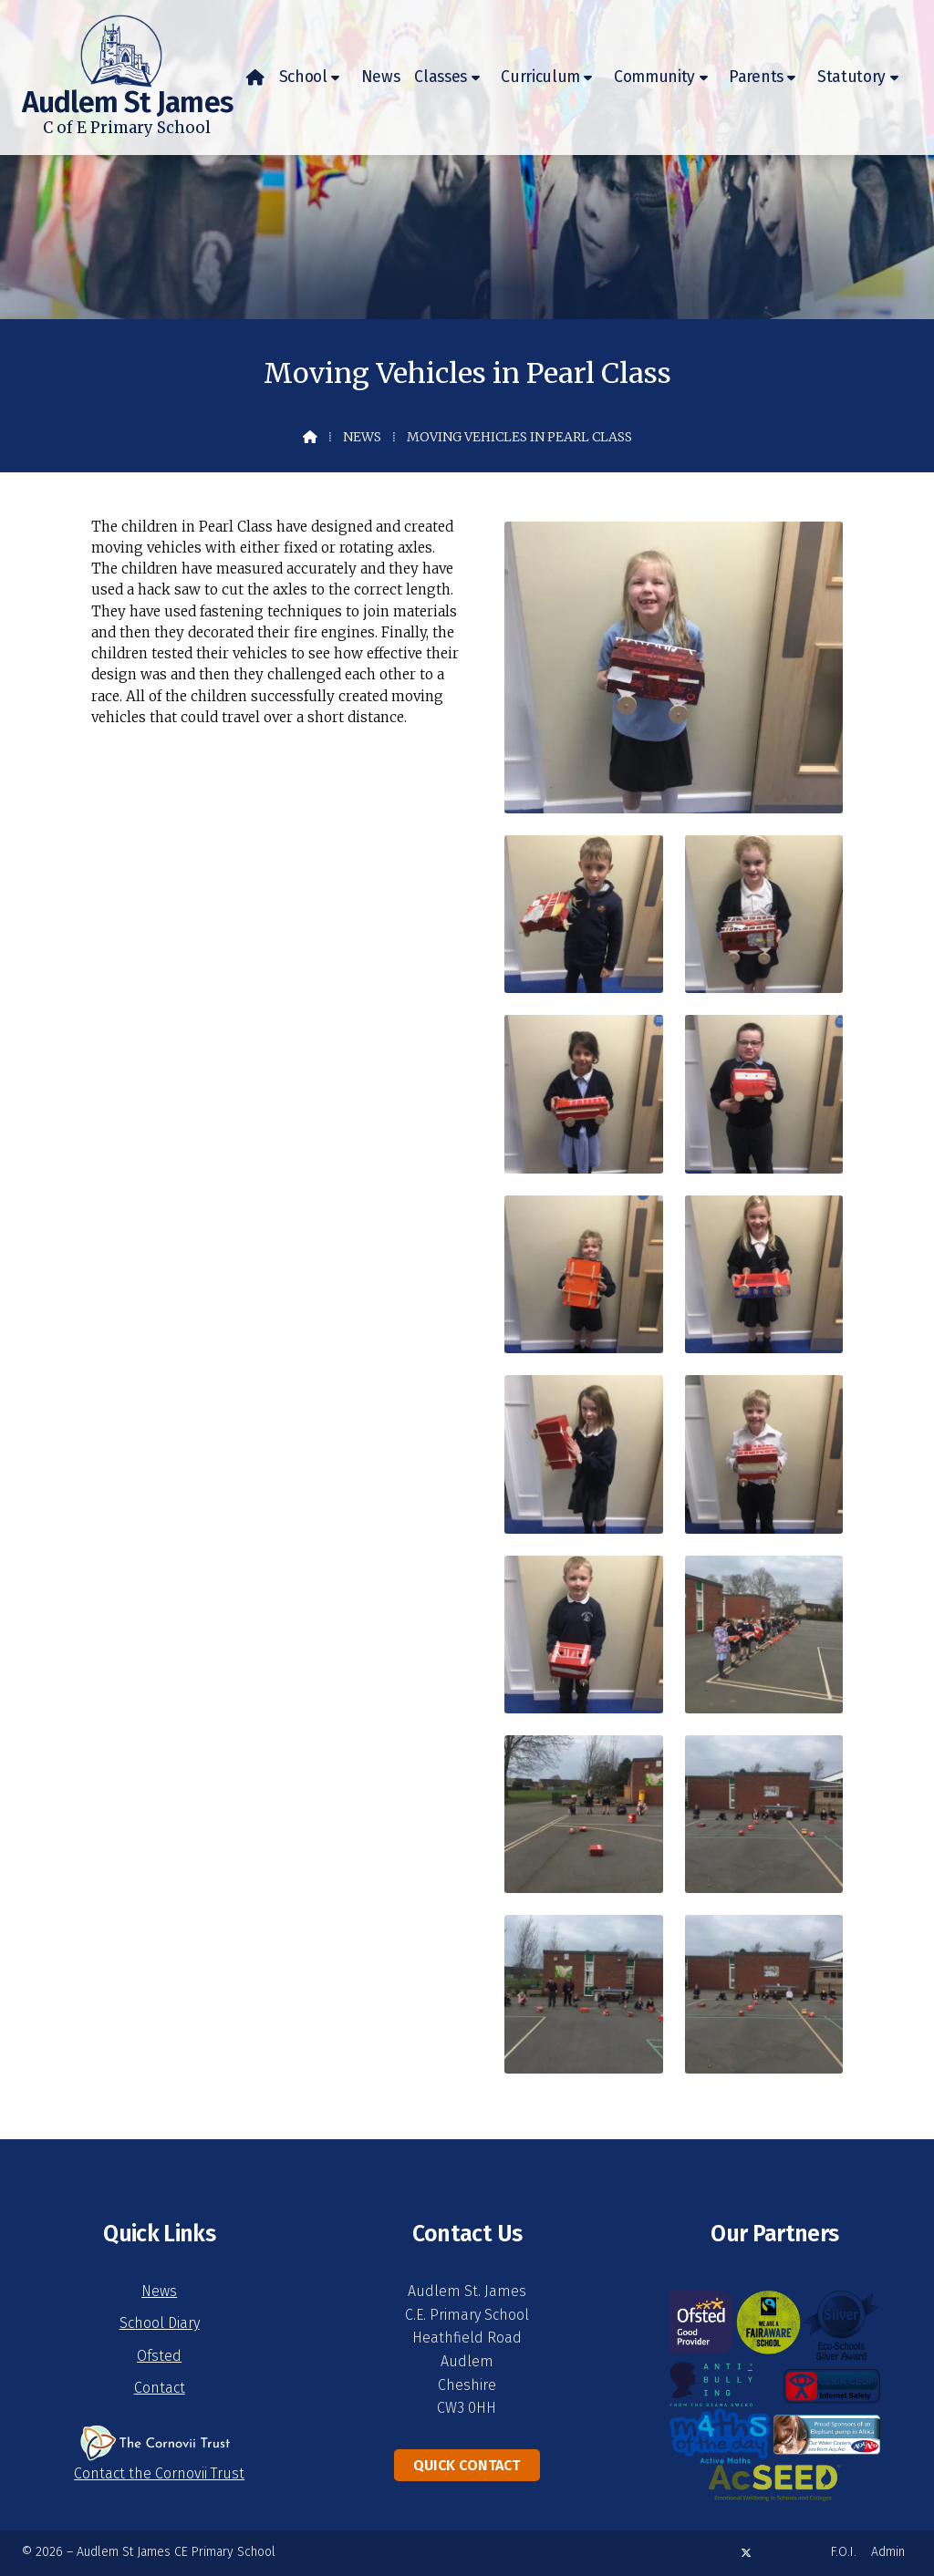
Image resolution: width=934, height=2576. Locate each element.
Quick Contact (466, 2465)
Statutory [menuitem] (851, 77)
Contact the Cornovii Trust (159, 2473)
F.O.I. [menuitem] (843, 2552)
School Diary (159, 2323)
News (362, 437)
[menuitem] (255, 77)
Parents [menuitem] (756, 77)
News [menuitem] (380, 77)
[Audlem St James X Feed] (746, 2553)
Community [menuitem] (654, 77)
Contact (159, 2387)
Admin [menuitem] (888, 2552)
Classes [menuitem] (440, 77)
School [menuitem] (303, 77)
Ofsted (159, 2355)
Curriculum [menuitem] (540, 77)
